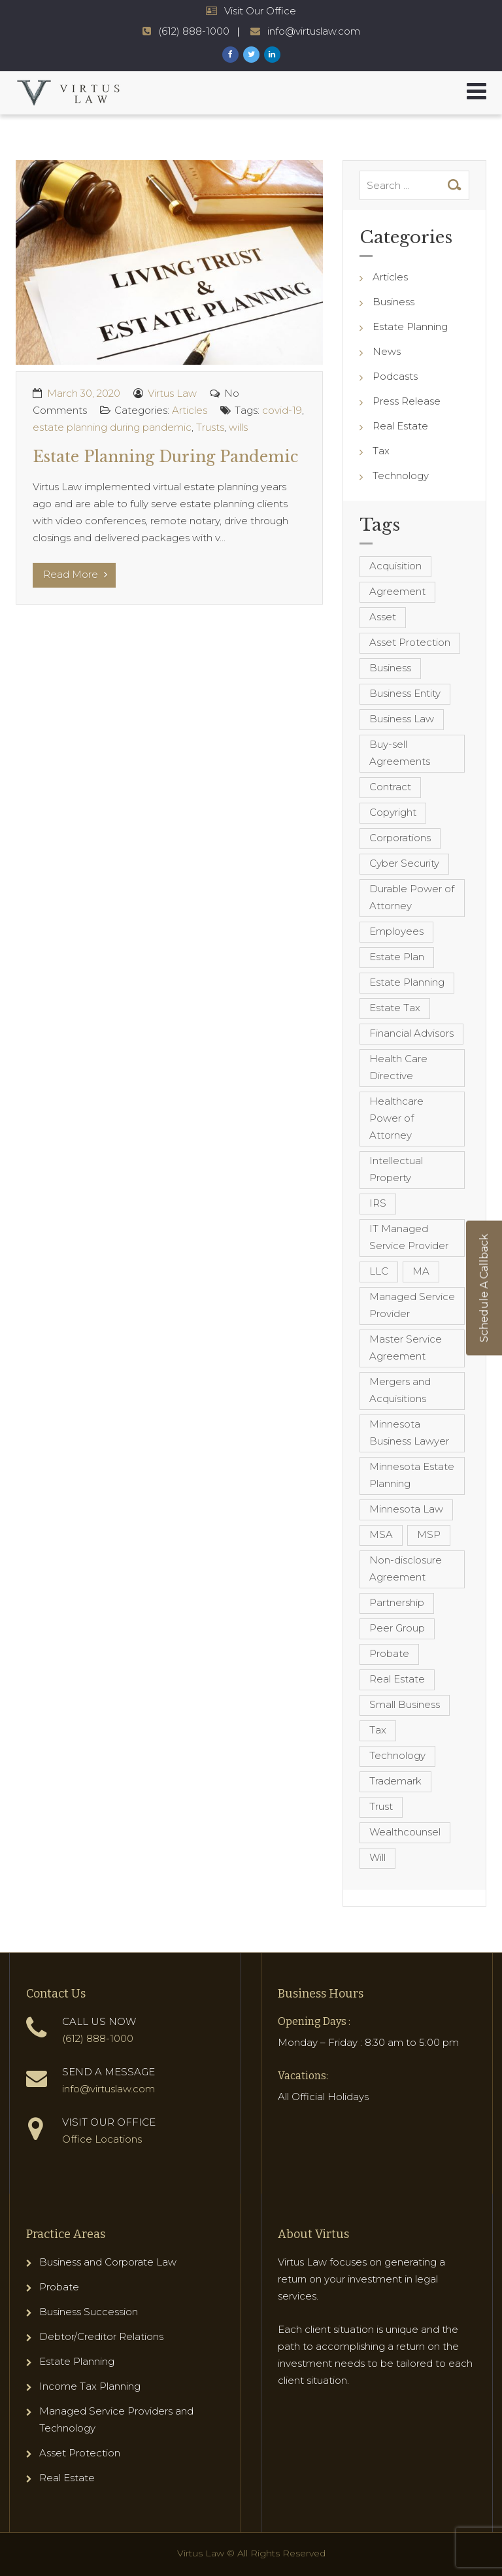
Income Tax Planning (90, 2386)
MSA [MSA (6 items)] (381, 1534)
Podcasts (395, 376)
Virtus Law (172, 393)
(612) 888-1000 (97, 2038)
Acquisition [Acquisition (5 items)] (395, 566)
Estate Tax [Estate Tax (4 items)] (394, 1007)
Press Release (407, 401)
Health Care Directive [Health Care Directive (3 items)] (398, 1067)
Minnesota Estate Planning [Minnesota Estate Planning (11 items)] (411, 1475)
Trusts (210, 427)
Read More (75, 574)
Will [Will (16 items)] (377, 1857)
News (387, 351)
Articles (189, 410)
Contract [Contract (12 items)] (390, 786)
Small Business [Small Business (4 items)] (404, 1704)
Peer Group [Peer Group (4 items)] (397, 1628)
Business (393, 301)
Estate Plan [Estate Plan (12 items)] (396, 956)
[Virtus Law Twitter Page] (251, 54)
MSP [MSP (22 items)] (429, 1534)
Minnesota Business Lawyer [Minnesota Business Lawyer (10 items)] (409, 1432)
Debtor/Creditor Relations (101, 2336)
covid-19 (282, 410)
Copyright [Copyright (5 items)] (392, 812)
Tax (381, 450)
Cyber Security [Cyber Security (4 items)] (404, 863)
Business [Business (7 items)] (390, 667)
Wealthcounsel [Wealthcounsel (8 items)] (405, 1832)
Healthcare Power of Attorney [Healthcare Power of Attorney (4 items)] (396, 1118)
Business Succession (88, 2311)
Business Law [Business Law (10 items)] (401, 718)
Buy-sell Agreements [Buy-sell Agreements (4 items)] (399, 752)
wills (238, 427)
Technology (401, 475)
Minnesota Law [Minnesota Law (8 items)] (406, 1509)
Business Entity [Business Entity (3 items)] (405, 693)
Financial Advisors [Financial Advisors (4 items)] (411, 1033)
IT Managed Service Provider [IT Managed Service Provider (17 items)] (408, 1237)
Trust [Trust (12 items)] (381, 1806)
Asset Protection (79, 2453)
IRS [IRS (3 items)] (377, 1203)
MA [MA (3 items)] (420, 1271)
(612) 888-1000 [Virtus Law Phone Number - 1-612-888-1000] (193, 31)
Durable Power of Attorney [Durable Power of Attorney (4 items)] (411, 897)
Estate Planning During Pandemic (165, 457)
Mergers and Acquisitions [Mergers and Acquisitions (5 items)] (400, 1390)
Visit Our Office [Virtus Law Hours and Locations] (260, 11)
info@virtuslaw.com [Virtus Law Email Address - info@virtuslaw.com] (313, 31)
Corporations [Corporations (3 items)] (400, 837)
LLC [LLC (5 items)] (378, 1271)
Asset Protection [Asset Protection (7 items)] (409, 642)
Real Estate (400, 426)
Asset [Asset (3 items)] (382, 617)
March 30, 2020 (83, 393)
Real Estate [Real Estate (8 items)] (397, 1679)
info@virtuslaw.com (108, 2089)
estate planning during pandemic (112, 427)
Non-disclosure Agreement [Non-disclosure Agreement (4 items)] (405, 1568)
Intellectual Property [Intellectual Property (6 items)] (396, 1169)
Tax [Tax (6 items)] (377, 1730)
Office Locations (102, 2139)
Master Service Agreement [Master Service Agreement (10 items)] (405, 1347)
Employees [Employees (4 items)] (396, 931)
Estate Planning (410, 326)
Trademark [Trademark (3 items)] (395, 1781)
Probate (59, 2287)
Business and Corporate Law (107, 2262)
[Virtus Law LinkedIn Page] (272, 54)
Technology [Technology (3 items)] (397, 1755)
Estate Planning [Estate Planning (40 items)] (406, 982)
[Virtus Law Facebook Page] (230, 54)
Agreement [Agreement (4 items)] (397, 591)
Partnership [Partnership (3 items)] (396, 1602)
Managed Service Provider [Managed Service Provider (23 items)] (412, 1305)
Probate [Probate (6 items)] (389, 1653)
